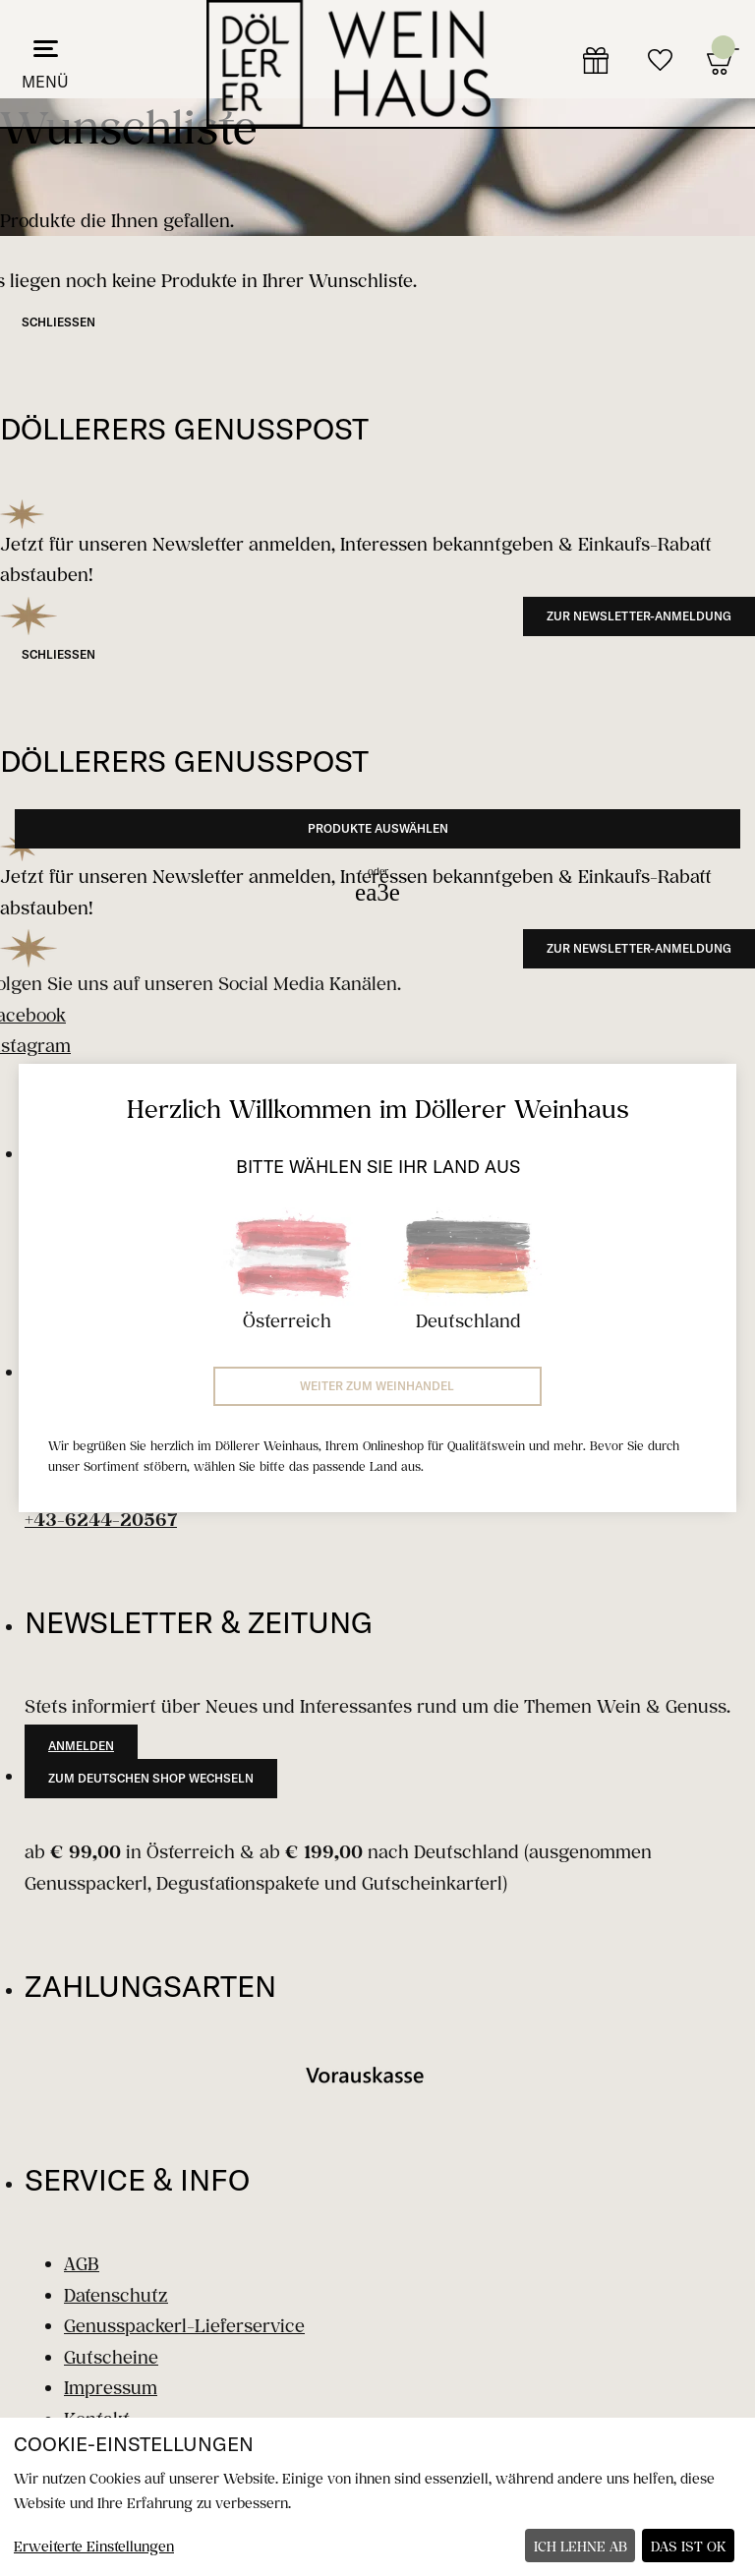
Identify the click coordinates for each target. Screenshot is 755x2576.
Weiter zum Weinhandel (377, 1385)
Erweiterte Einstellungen (94, 2546)
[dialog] (377, 2497)
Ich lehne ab (580, 2546)
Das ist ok (688, 2546)
